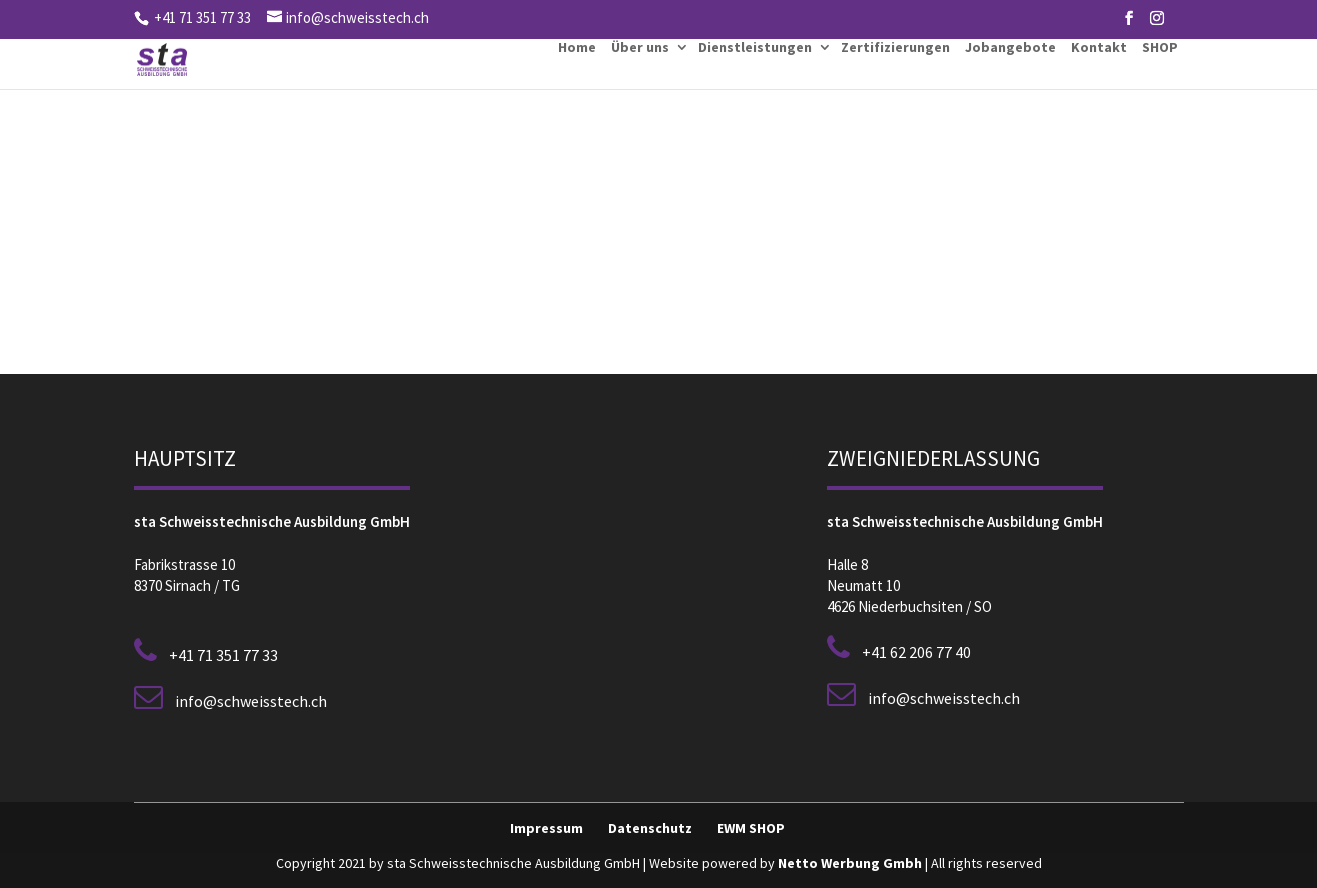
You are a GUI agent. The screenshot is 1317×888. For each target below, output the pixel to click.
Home (577, 47)
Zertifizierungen (895, 47)
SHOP (1160, 47)
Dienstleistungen (755, 47)
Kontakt (1099, 47)
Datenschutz (650, 828)
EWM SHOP (751, 828)
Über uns (640, 47)
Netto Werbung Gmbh (850, 863)
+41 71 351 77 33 (201, 17)
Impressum (546, 828)
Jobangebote (1010, 47)
